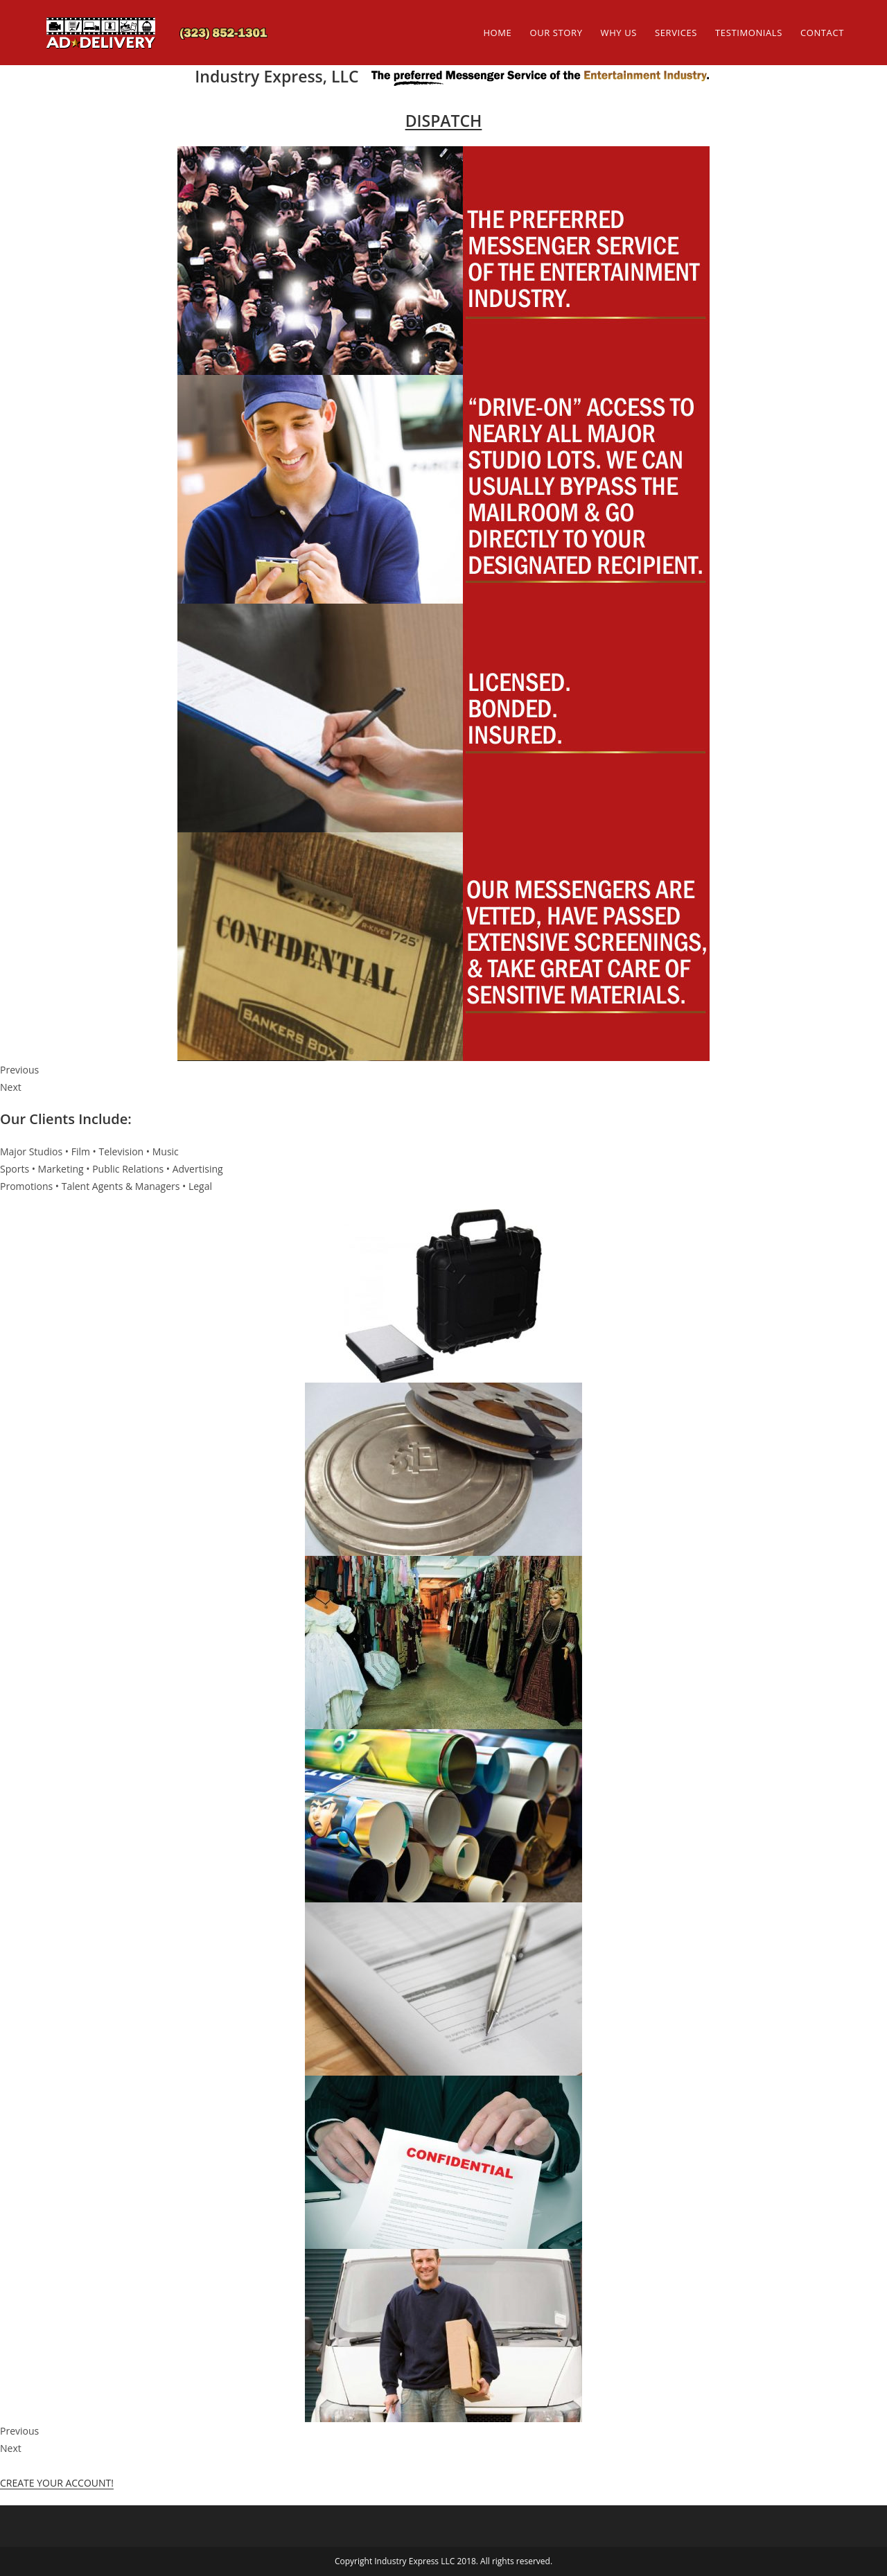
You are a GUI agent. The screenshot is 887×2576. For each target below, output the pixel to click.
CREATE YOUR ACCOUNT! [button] (57, 2482)
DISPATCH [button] (443, 120)
